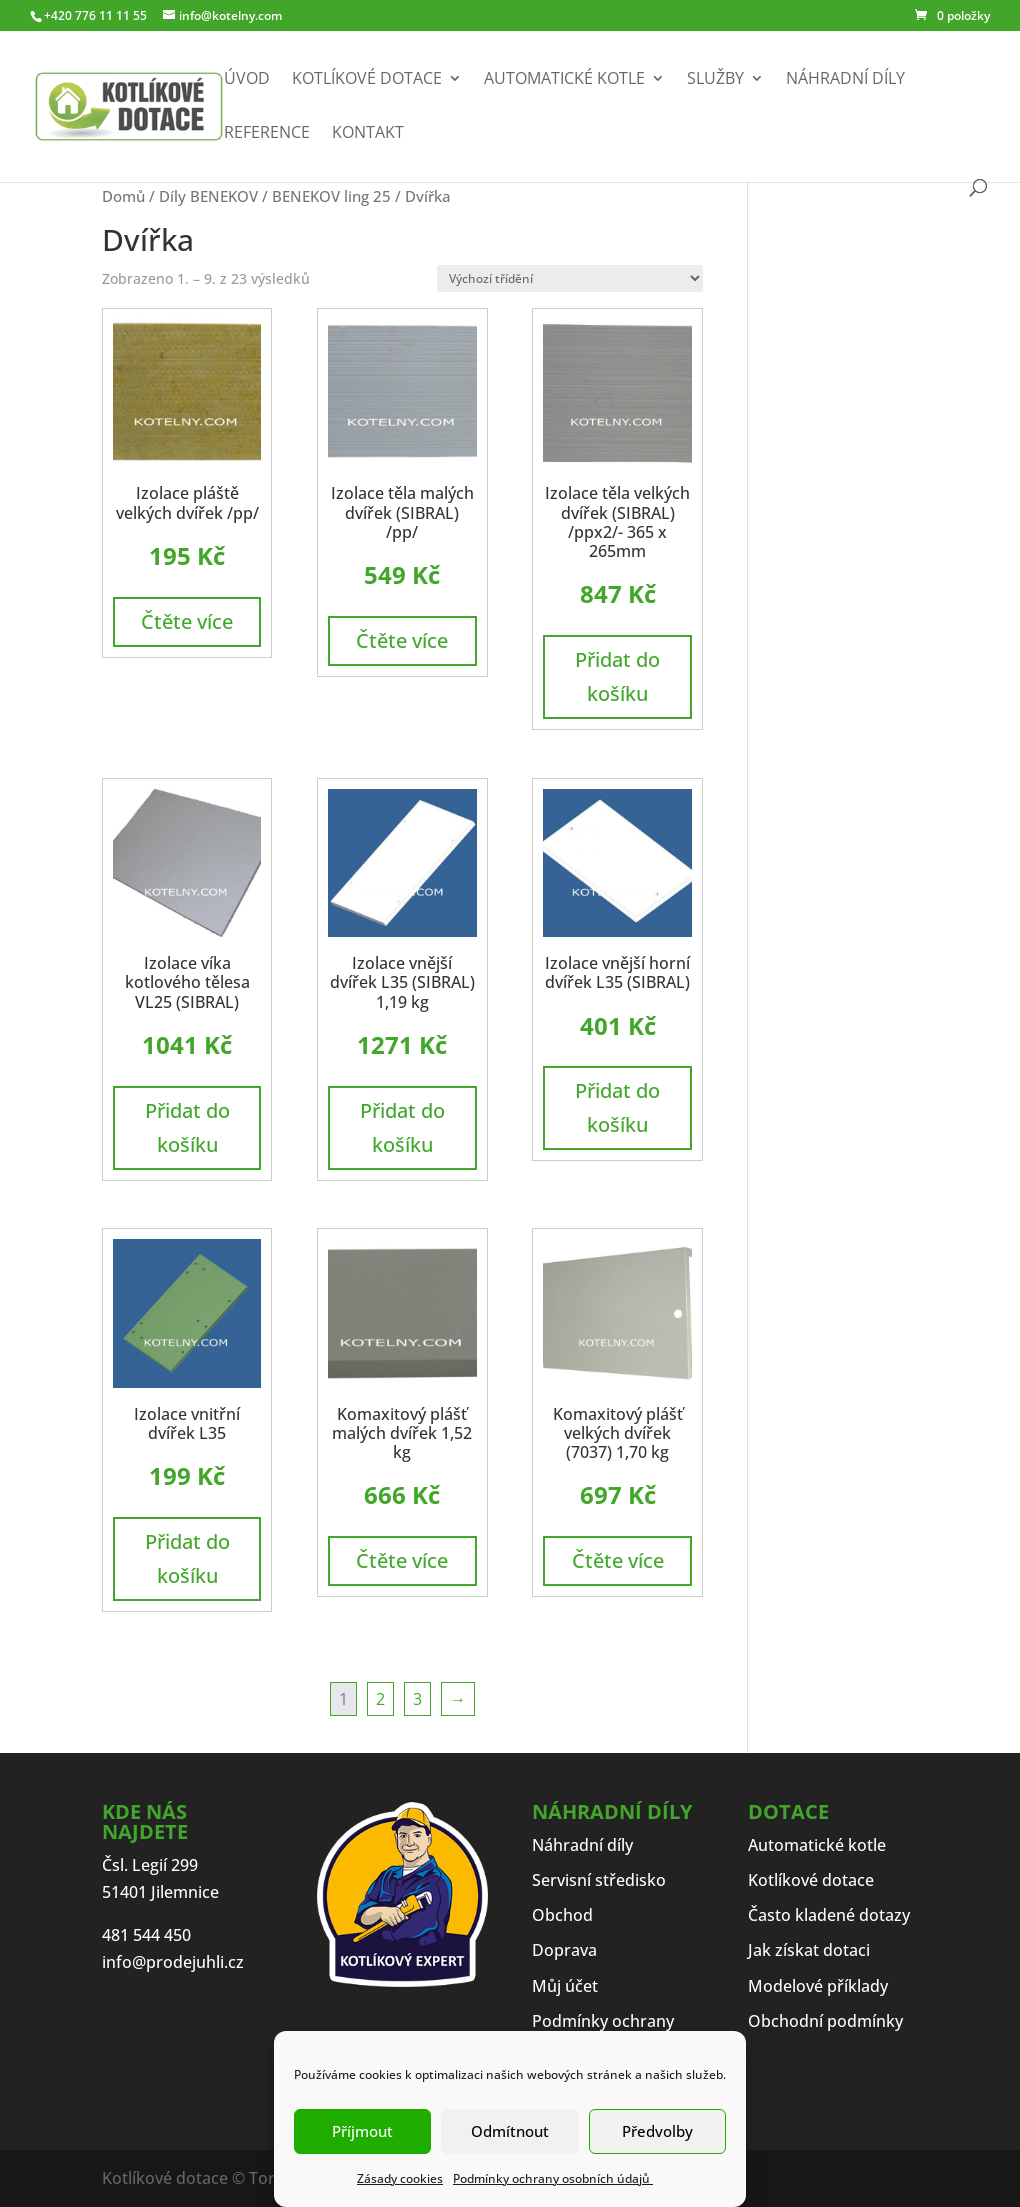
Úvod (247, 80)
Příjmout (362, 2131)
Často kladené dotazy (829, 1915)
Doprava (564, 1950)
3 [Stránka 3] (417, 1699)
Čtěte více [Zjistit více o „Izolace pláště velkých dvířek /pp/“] (187, 621)
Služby (715, 80)
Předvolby (657, 2131)
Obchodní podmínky (825, 2021)
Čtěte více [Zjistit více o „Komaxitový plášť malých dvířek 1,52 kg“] (402, 1560)
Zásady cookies (400, 2178)
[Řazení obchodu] (570, 278)
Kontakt (368, 134)
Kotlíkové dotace (367, 80)
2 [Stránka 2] (380, 1699)
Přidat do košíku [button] (617, 676)
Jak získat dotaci (809, 1950)
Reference (267, 134)
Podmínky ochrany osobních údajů (553, 2178)
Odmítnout (510, 2131)
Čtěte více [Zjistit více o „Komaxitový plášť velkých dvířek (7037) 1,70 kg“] (618, 1560)
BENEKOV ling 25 (331, 196)
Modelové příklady (818, 1986)
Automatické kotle (564, 80)
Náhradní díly (845, 80)
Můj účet (565, 1986)
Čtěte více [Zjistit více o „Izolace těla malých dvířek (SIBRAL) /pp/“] (402, 640)
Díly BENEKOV (208, 196)
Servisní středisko (599, 1880)
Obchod (562, 1915)
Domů (123, 196)
